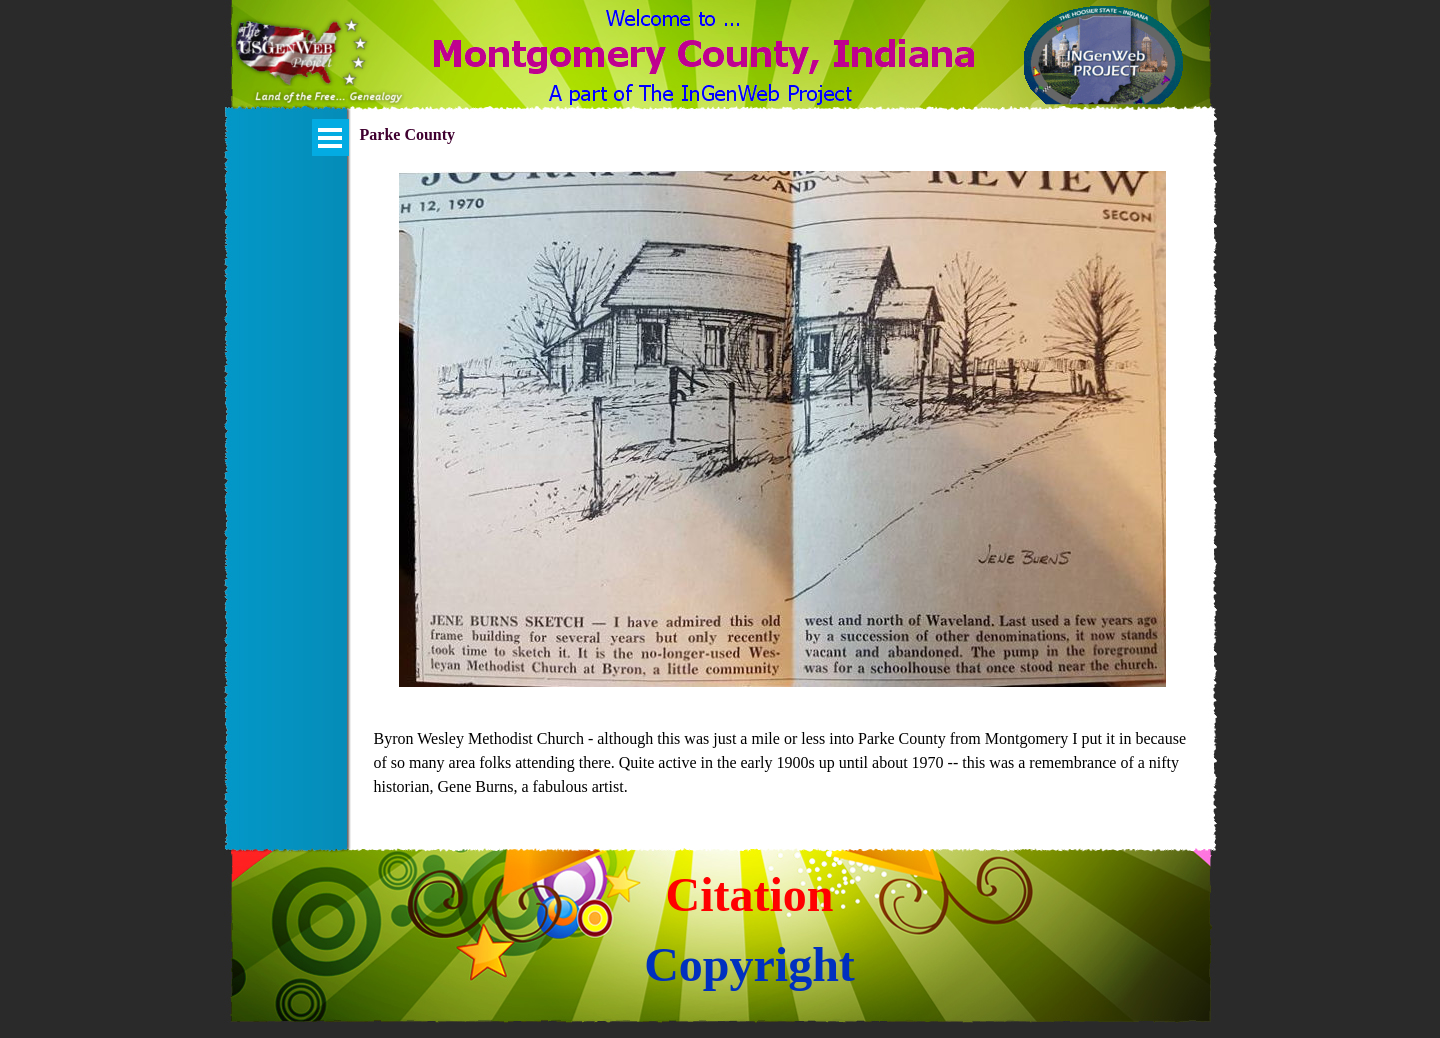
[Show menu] (330, 137)
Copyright (749, 964)
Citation (750, 894)
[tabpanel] (783, 763)
